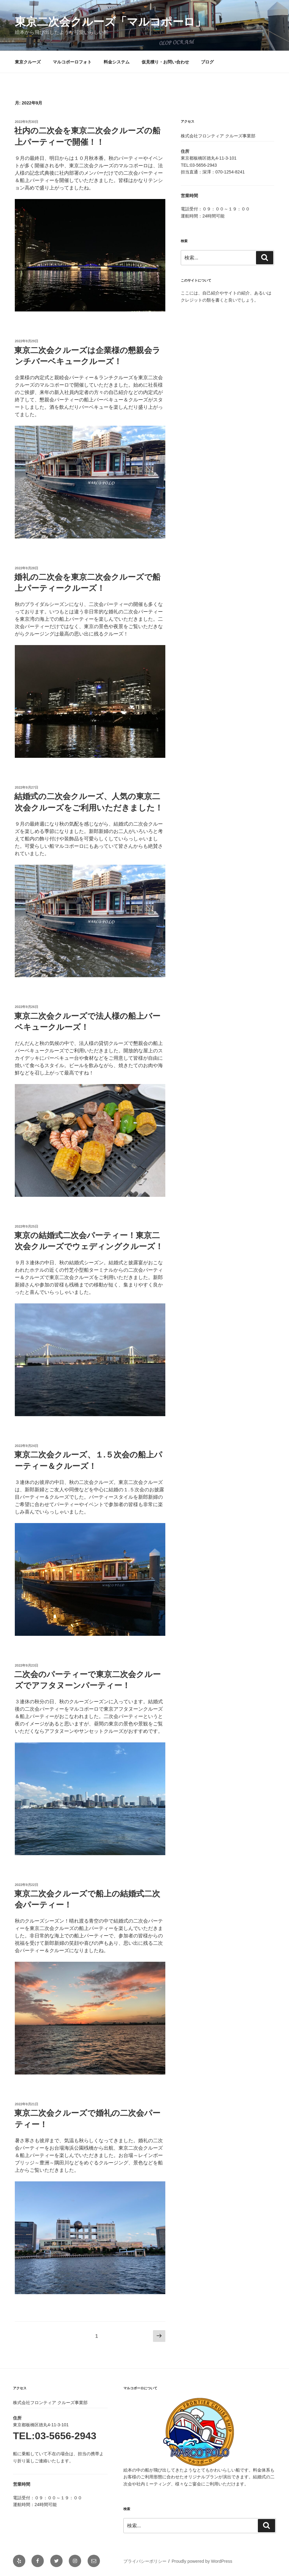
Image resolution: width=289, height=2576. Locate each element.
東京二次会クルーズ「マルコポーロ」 (110, 21)
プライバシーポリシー (145, 2561)
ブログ (207, 61)
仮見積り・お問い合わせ (165, 61)
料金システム (117, 61)
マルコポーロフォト (72, 61)
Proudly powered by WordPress (201, 2561)
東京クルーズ (28, 61)
